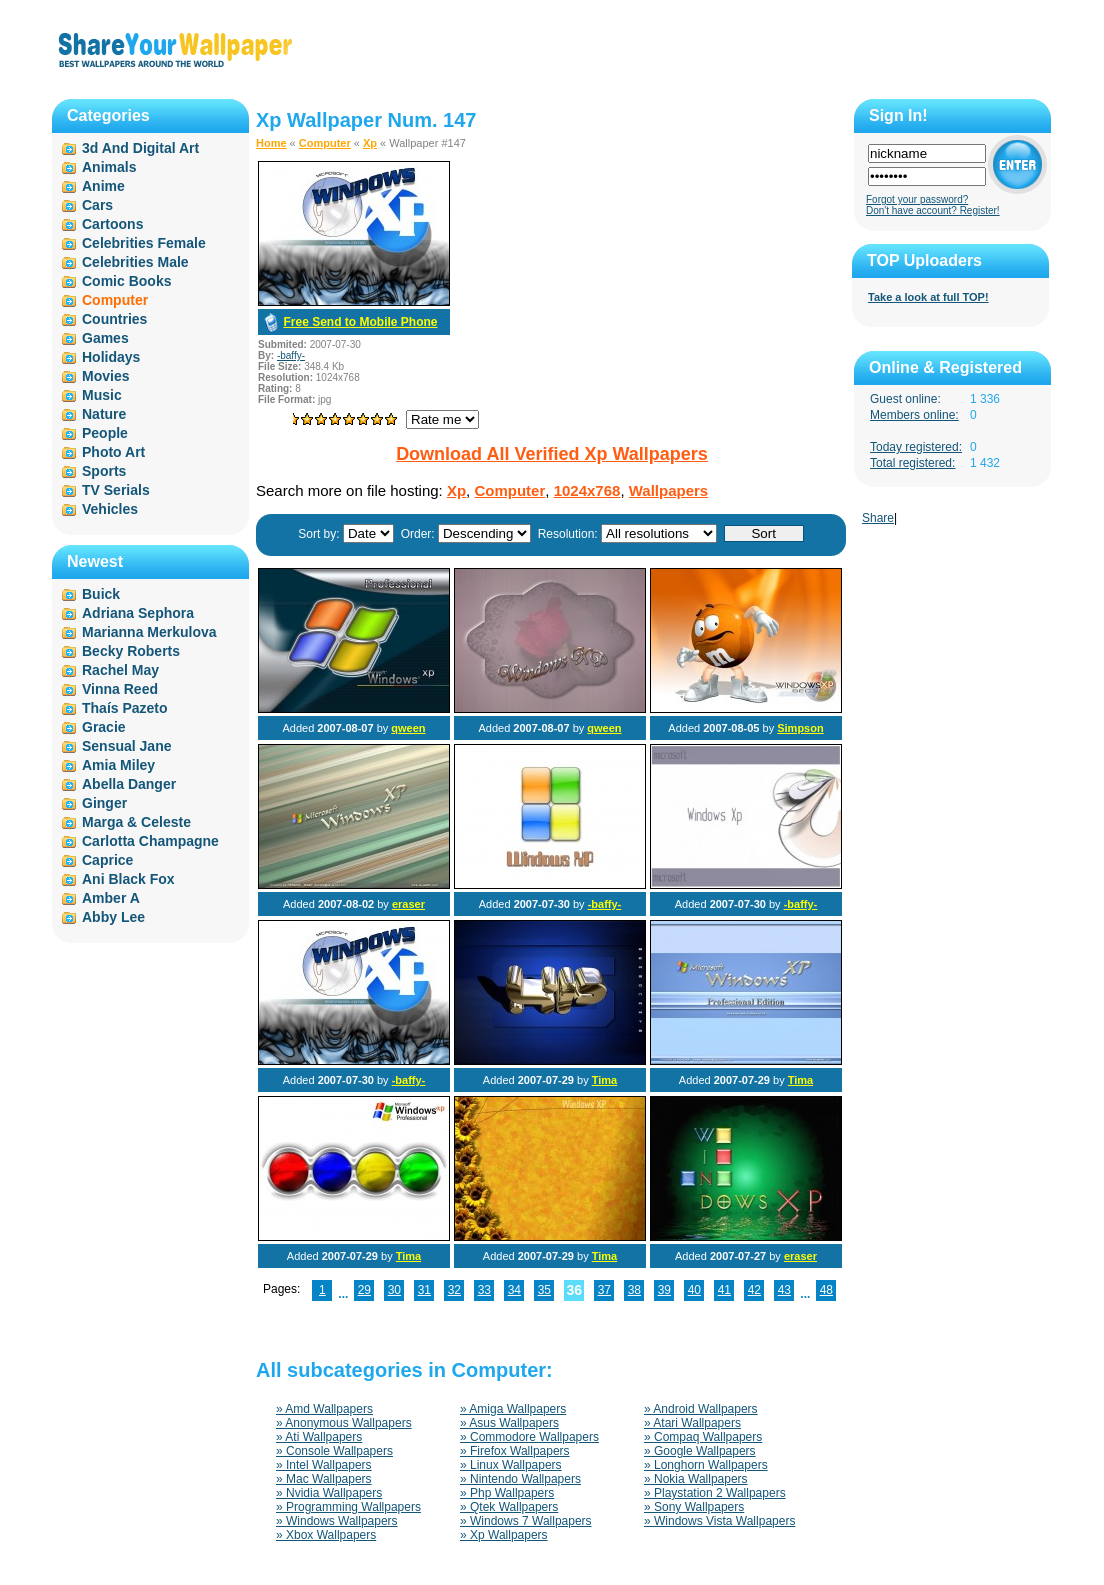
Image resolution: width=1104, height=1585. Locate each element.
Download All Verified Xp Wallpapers (552, 454)
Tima (604, 1080)
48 (826, 1290)
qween (408, 728)
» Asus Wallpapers (509, 1423)
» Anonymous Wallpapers (344, 1423)
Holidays (111, 357)
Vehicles (110, 509)
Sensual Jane (127, 746)
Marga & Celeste (136, 822)
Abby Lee (113, 917)
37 (604, 1290)
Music (102, 395)
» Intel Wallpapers (324, 1465)
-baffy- (291, 355)
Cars (97, 205)
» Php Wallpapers (507, 1493)
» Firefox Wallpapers (515, 1451)
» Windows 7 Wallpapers (526, 1521)
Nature (104, 414)
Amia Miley (118, 765)
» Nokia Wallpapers (696, 1479)
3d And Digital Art (140, 148)
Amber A (111, 898)
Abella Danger (129, 784)
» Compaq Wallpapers (703, 1437)
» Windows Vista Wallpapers (719, 1521)
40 (694, 1290)
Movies (105, 376)
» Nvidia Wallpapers (329, 1493)
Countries (114, 319)
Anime (103, 186)
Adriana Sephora (138, 613)
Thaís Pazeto (125, 708)
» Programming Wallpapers (348, 1507)
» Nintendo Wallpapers (520, 1479)
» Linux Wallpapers (511, 1465)
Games (105, 338)
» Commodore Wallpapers (529, 1437)
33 (484, 1290)
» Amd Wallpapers (324, 1409)
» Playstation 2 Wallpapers (715, 1493)
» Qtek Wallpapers (509, 1507)
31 (424, 1290)
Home (271, 143)
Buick (101, 594)
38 (634, 1290)
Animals (109, 167)
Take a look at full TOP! (928, 297)
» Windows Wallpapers (337, 1521)
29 (364, 1290)
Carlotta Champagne (150, 841)
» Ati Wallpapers (319, 1437)
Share (878, 518)
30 (394, 1290)
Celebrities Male (135, 262)
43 (784, 1290)
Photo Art (113, 452)
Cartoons (112, 224)
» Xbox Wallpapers (326, 1535)
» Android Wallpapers (701, 1409)
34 (514, 1290)
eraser (408, 904)
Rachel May (120, 670)
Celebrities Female (144, 243)
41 (724, 1290)
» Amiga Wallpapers (513, 1409)
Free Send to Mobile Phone (360, 322)
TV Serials (116, 490)
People (105, 433)
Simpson (800, 728)
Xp (370, 143)
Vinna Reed (120, 689)
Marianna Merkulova (149, 632)
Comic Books (126, 281)
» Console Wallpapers (334, 1451)
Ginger (104, 803)
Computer (325, 143)
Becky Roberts (131, 651)
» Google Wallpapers (700, 1451)
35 (544, 1290)
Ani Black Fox (128, 879)
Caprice (107, 860)
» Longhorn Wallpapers (706, 1465)
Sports (104, 471)
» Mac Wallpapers (324, 1479)
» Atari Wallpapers (692, 1423)
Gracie (104, 727)
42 (754, 1290)
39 (664, 1290)
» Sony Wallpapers (694, 1507)
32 (454, 1290)
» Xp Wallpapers (504, 1535)
